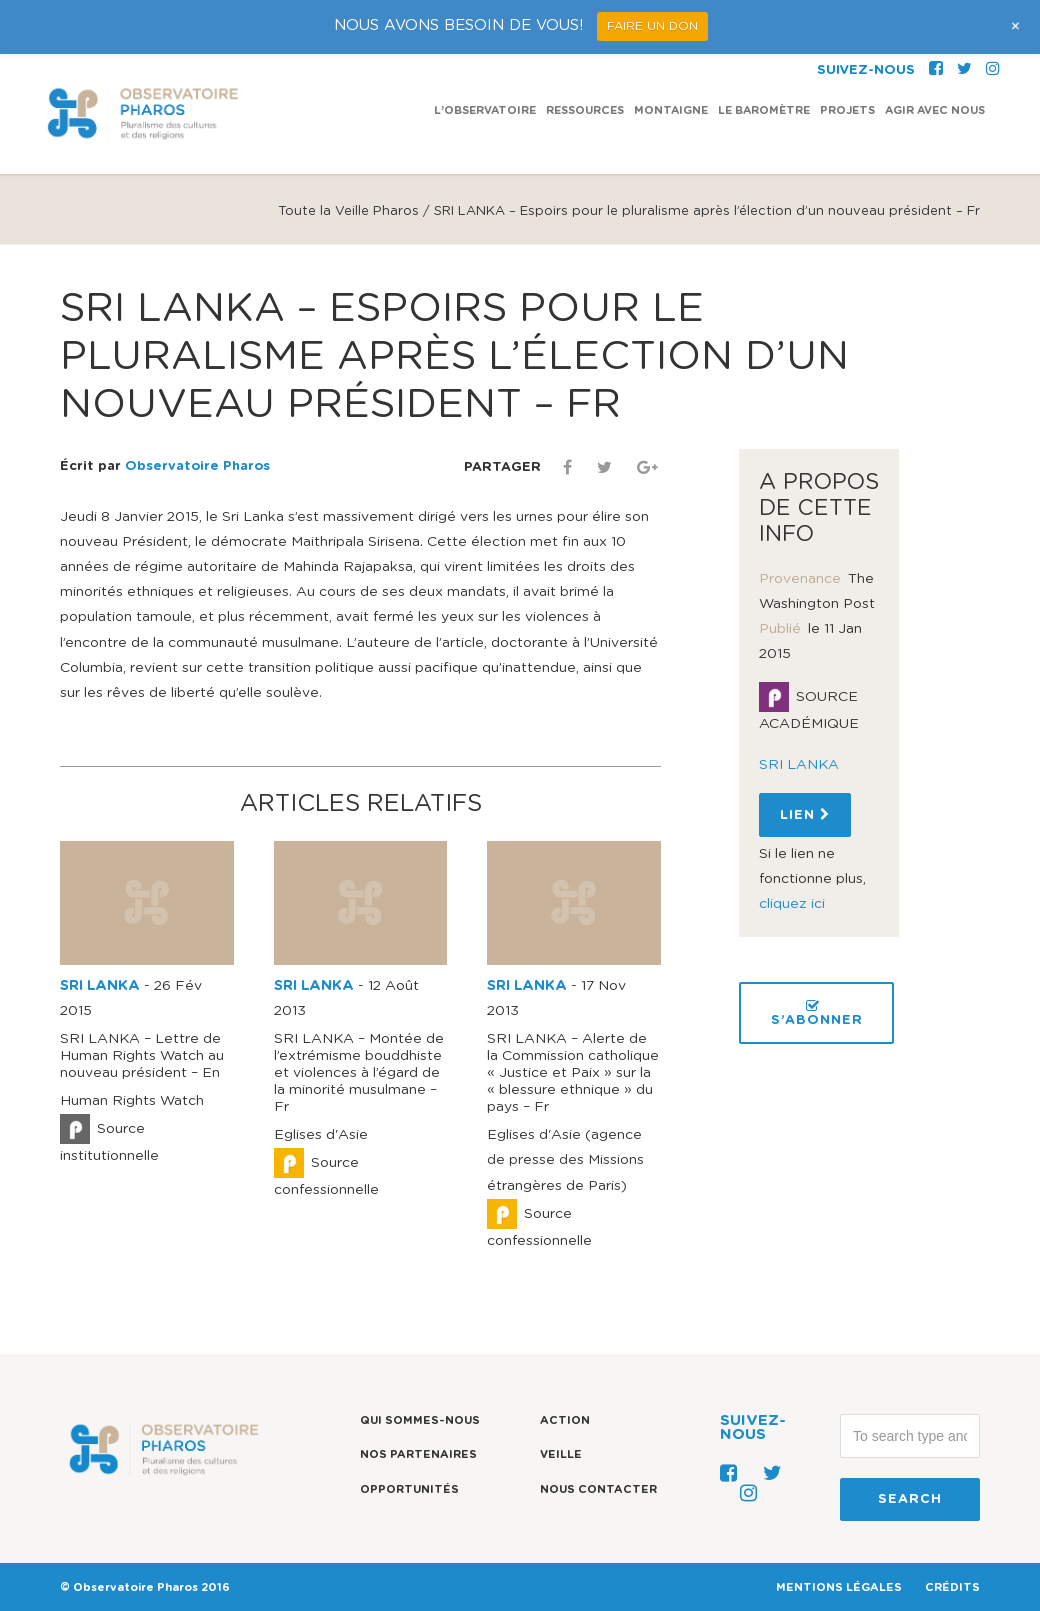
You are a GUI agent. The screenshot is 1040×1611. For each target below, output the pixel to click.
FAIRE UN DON (652, 26)
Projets (847, 110)
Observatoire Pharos (197, 466)
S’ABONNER (817, 1013)
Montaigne (671, 110)
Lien (805, 815)
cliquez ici (792, 904)
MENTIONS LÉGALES (839, 1587)
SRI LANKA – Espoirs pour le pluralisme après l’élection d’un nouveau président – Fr (454, 357)
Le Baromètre (764, 110)
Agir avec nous (935, 110)
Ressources (585, 110)
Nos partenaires (418, 1454)
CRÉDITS (952, 1587)
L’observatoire (485, 110)
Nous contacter (598, 1489)
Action (565, 1420)
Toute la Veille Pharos (348, 211)
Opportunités (409, 1489)
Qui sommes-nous (420, 1420)
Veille (561, 1454)
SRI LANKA (100, 986)
